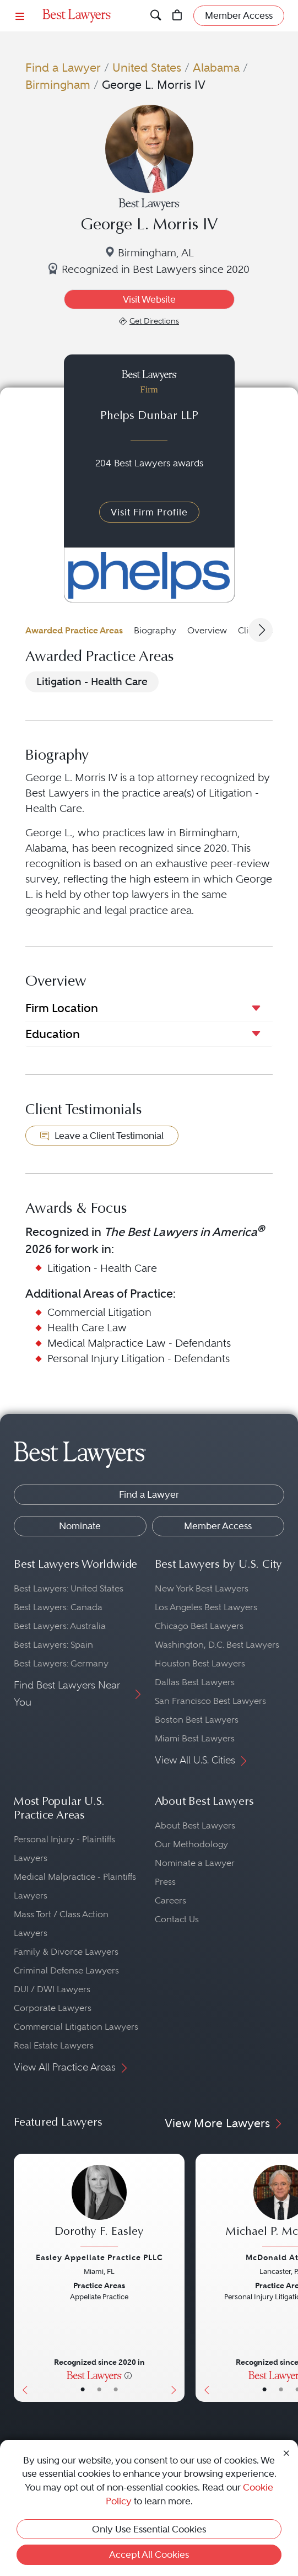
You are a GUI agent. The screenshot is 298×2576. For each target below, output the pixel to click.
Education (52, 1034)
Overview (207, 630)
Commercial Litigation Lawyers (76, 2026)
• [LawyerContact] (115, 2389)
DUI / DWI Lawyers (52, 1989)
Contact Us (177, 1919)
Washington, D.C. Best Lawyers (217, 1644)
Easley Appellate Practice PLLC (99, 2257)
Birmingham (57, 85)
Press (165, 1881)
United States (146, 67)
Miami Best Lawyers (195, 1738)
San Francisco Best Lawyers (210, 1701)
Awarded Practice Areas (74, 630)
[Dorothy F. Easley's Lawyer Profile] (99, 2207)
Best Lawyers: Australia (60, 1626)
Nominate (80, 1525)
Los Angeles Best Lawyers (206, 1607)
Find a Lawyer (63, 67)
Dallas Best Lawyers (195, 1682)
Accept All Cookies (149, 2554)
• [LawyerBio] (99, 2389)
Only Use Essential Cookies (149, 2529)
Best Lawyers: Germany (61, 1663)
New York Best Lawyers (201, 1588)
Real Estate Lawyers (54, 2045)
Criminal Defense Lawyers (66, 1970)
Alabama (216, 67)
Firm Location (61, 1008)
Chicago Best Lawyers (199, 1626)
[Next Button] (176, 2278)
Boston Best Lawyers (197, 1719)
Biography (155, 630)
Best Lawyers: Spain (53, 1644)
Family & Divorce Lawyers (66, 1951)
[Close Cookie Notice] (286, 2452)
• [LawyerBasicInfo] (82, 2389)
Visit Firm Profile (149, 512)
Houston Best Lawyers (200, 1663)
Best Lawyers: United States (68, 1588)
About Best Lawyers (195, 1825)
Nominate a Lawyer (195, 1863)
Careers (170, 1900)
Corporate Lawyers (52, 2008)
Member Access (218, 1525)
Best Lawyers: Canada (58, 1607)
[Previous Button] (22, 2278)
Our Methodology (191, 1844)
